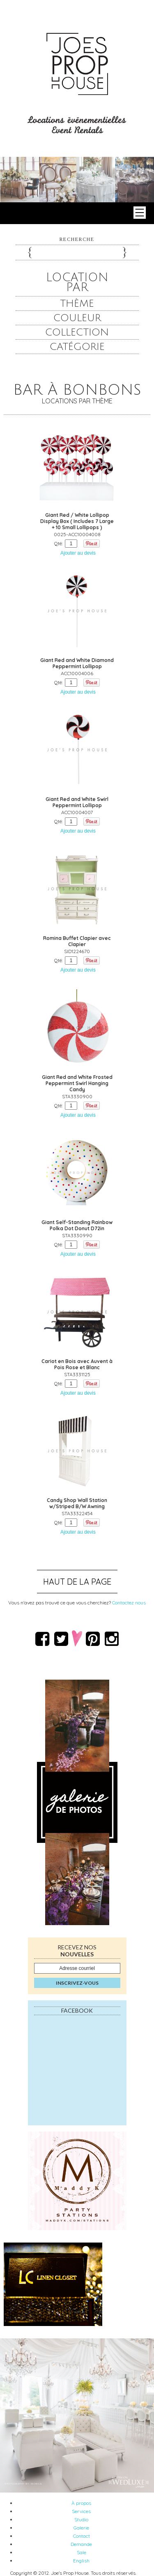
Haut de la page (77, 1581)
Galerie (81, 2528)
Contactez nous (129, 1602)
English (81, 2560)
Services (81, 2511)
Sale (81, 2552)
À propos (81, 2503)
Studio (81, 2519)
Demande (81, 2544)
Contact (81, 2536)
